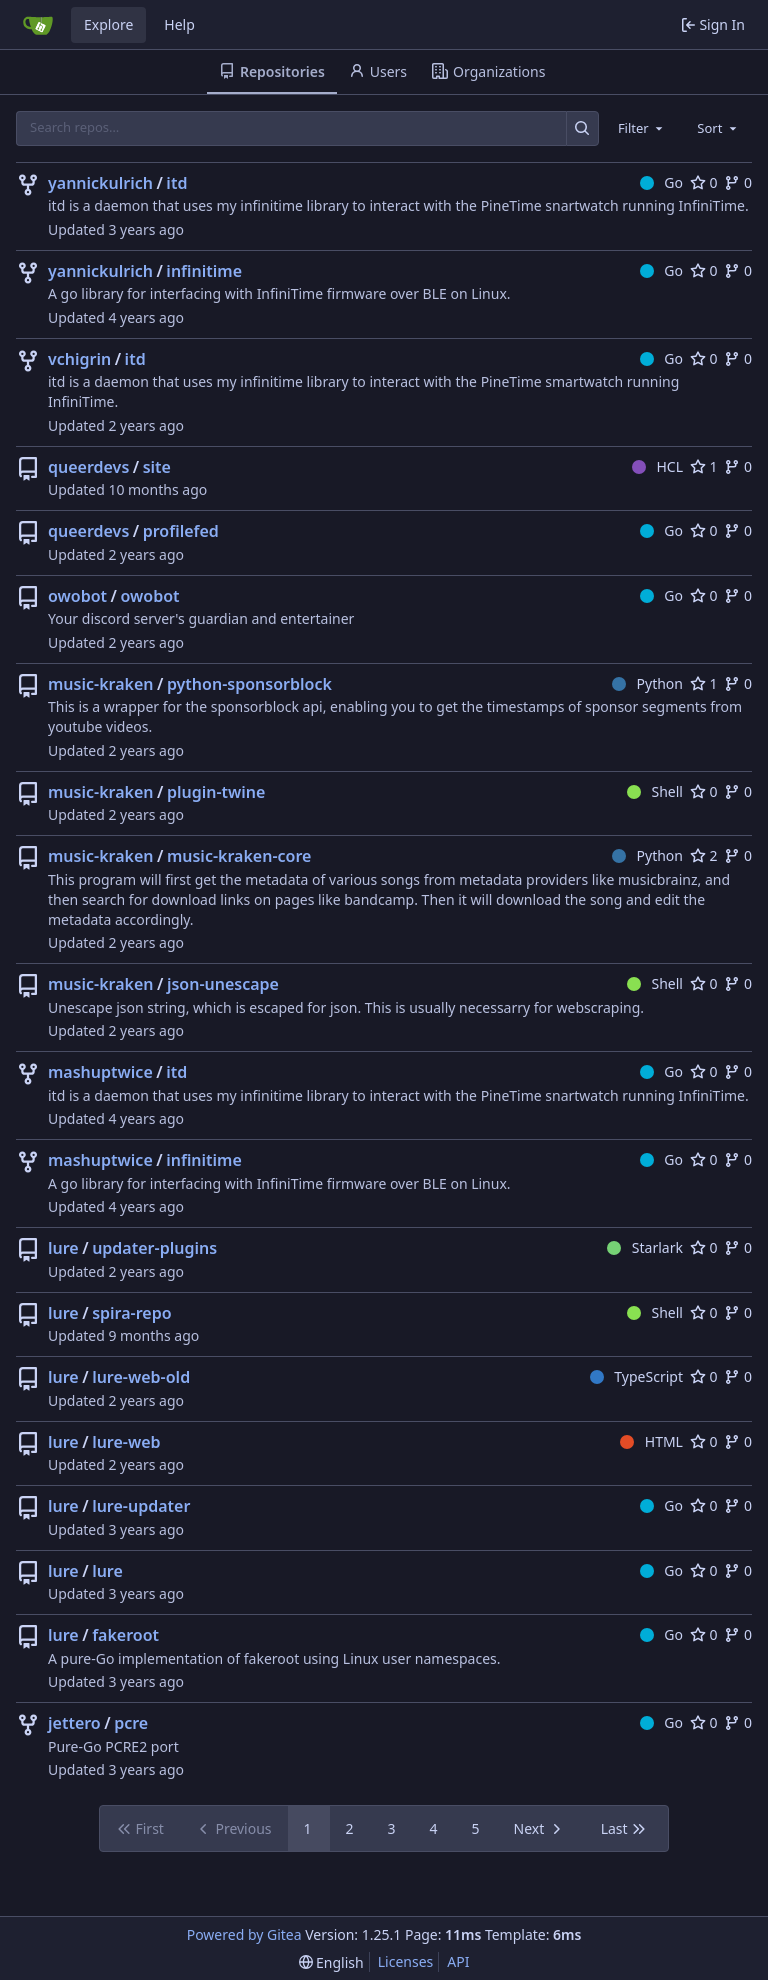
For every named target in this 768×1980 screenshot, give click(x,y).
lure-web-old (141, 1377)
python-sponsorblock (249, 684)
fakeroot (125, 1635)
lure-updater (141, 1506)
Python (647, 683)
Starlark (645, 1247)
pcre (131, 1723)
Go (661, 182)
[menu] (331, 1962)
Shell (655, 791)
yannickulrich (100, 183)
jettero (74, 1723)
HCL (657, 466)
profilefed (181, 531)
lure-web (126, 1442)
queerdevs (88, 467)
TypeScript (636, 1376)
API (458, 1961)
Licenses (406, 1961)
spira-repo (131, 1313)
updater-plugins (154, 1248)
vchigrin (79, 359)
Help (179, 24)
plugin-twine (216, 792)
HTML (651, 1441)
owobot (77, 596)
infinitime (204, 271)
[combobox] (642, 128)
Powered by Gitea (244, 1934)
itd (176, 183)
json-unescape (223, 984)
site (157, 467)
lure (63, 1248)
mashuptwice (100, 1072)
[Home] (38, 25)
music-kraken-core (239, 856)
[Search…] (582, 128)
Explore (108, 24)
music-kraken (101, 684)
